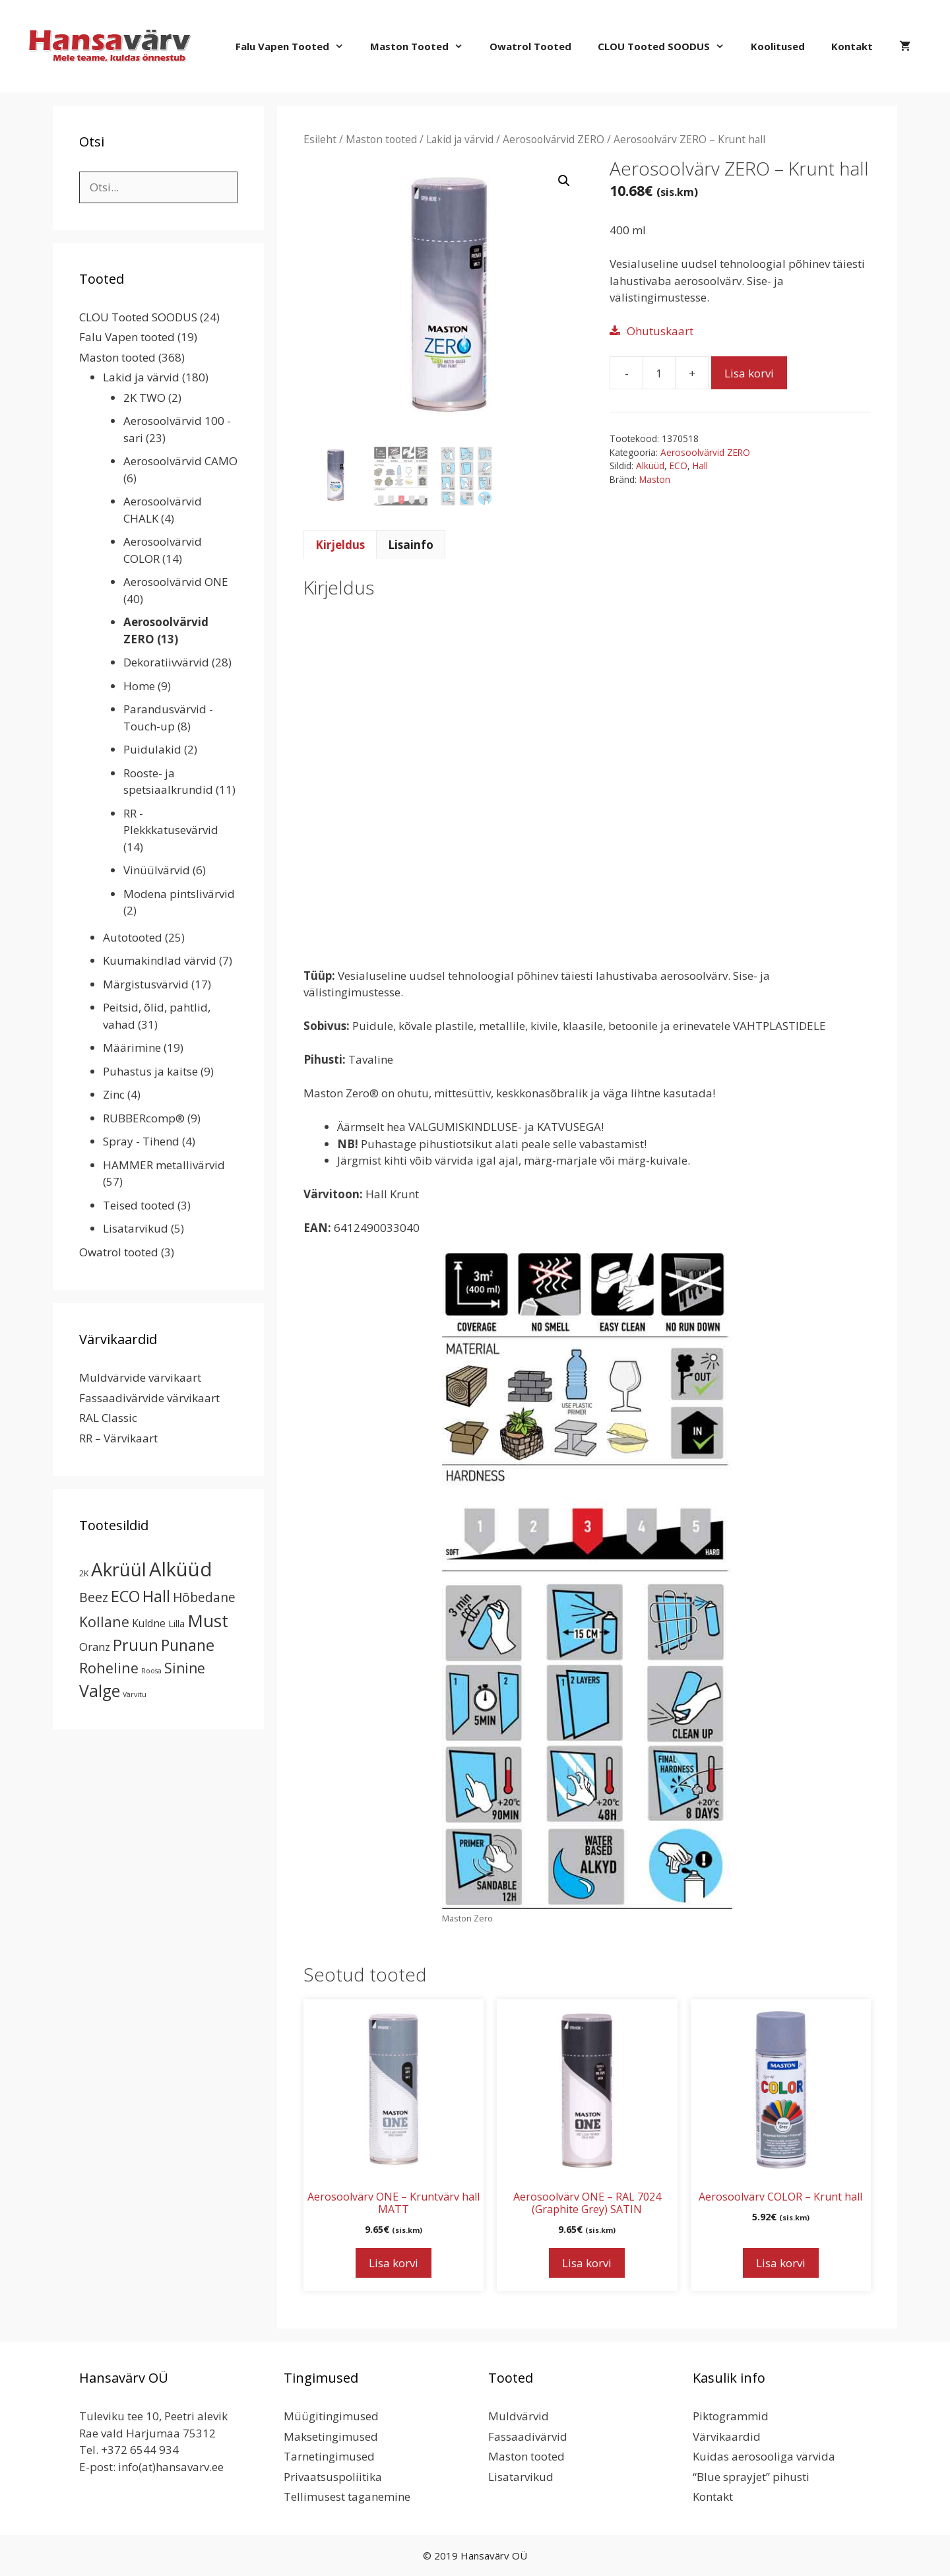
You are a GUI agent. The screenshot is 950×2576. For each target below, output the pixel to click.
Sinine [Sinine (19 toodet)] (184, 1668)
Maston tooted (423, 46)
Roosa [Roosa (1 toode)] (151, 1670)
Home (139, 685)
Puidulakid (152, 749)
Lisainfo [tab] (410, 544)
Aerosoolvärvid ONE (175, 581)
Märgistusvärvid (146, 984)
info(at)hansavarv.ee (171, 2466)
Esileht (319, 139)
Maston (654, 479)
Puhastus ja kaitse (150, 1071)
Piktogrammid (731, 2416)
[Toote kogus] (659, 372)
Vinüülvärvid (156, 870)
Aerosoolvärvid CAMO (180, 460)
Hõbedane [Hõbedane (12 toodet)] (204, 1597)
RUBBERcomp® (144, 1118)
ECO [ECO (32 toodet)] (125, 1596)
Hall (700, 465)
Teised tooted (139, 1205)
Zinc (114, 1094)
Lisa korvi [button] (393, 2262)
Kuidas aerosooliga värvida (764, 2456)
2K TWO (144, 397)
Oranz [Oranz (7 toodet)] (94, 1646)
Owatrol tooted (530, 46)
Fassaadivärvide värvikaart (149, 1397)
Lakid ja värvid (459, 139)
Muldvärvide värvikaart (140, 1377)
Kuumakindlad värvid (159, 960)
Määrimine (132, 1047)
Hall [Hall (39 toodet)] (156, 1596)
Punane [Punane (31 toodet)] (187, 1645)
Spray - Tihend (141, 1141)
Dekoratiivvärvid (166, 662)
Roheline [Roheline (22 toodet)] (109, 1667)
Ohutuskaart (660, 330)
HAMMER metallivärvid (164, 1165)
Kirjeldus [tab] (340, 544)
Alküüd (650, 465)
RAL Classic (108, 1417)
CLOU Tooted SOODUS (668, 46)
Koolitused (778, 46)
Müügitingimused (331, 2416)
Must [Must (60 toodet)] (207, 1620)
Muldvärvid (518, 2416)
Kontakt (852, 46)
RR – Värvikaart (118, 1438)
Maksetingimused (331, 2436)
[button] (564, 181)
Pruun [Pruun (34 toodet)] (135, 1645)
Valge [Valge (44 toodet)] (99, 1691)
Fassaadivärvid (527, 2436)
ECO (678, 465)
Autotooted (132, 937)
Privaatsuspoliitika (333, 2476)
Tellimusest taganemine (347, 2496)
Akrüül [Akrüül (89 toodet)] (118, 1569)
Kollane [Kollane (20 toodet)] (104, 1621)
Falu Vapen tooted (296, 46)
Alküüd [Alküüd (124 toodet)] (180, 1569)
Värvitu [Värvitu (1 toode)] (134, 1694)
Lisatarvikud (135, 1228)
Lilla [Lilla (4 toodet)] (176, 1623)
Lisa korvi (749, 373)
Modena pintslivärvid (179, 893)
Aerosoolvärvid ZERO (553, 139)
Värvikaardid (727, 2436)
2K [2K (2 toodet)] (83, 1573)
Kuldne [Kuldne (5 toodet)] (149, 1623)
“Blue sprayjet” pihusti (751, 2476)
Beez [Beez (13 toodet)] (93, 1597)
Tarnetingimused (329, 2456)
